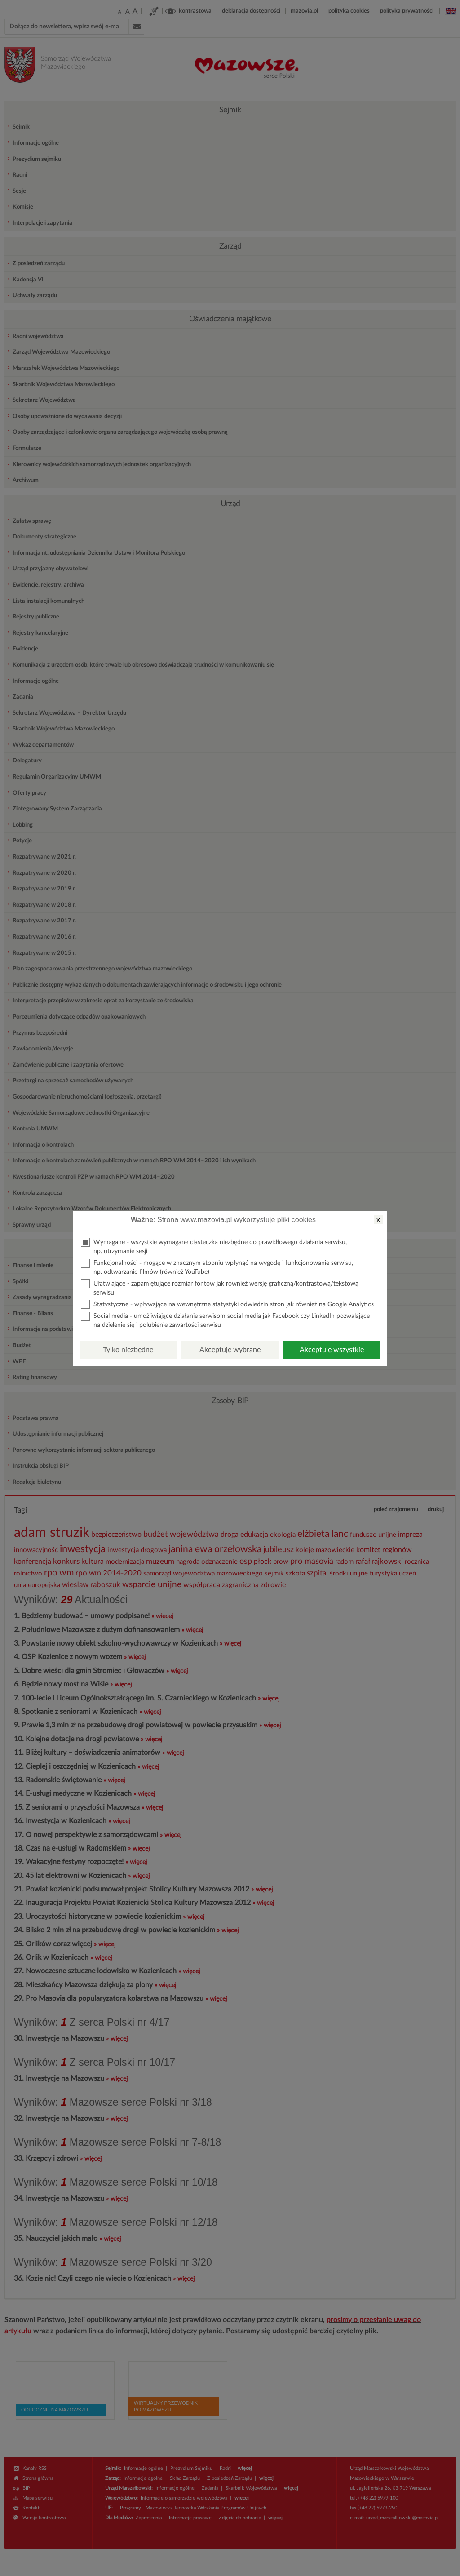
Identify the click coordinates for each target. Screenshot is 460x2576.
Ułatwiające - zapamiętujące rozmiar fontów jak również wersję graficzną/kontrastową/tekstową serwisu (219, 1287)
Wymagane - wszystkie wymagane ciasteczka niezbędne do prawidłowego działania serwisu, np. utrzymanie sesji (214, 1246)
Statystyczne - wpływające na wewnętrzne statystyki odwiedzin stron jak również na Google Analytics (227, 1304)
